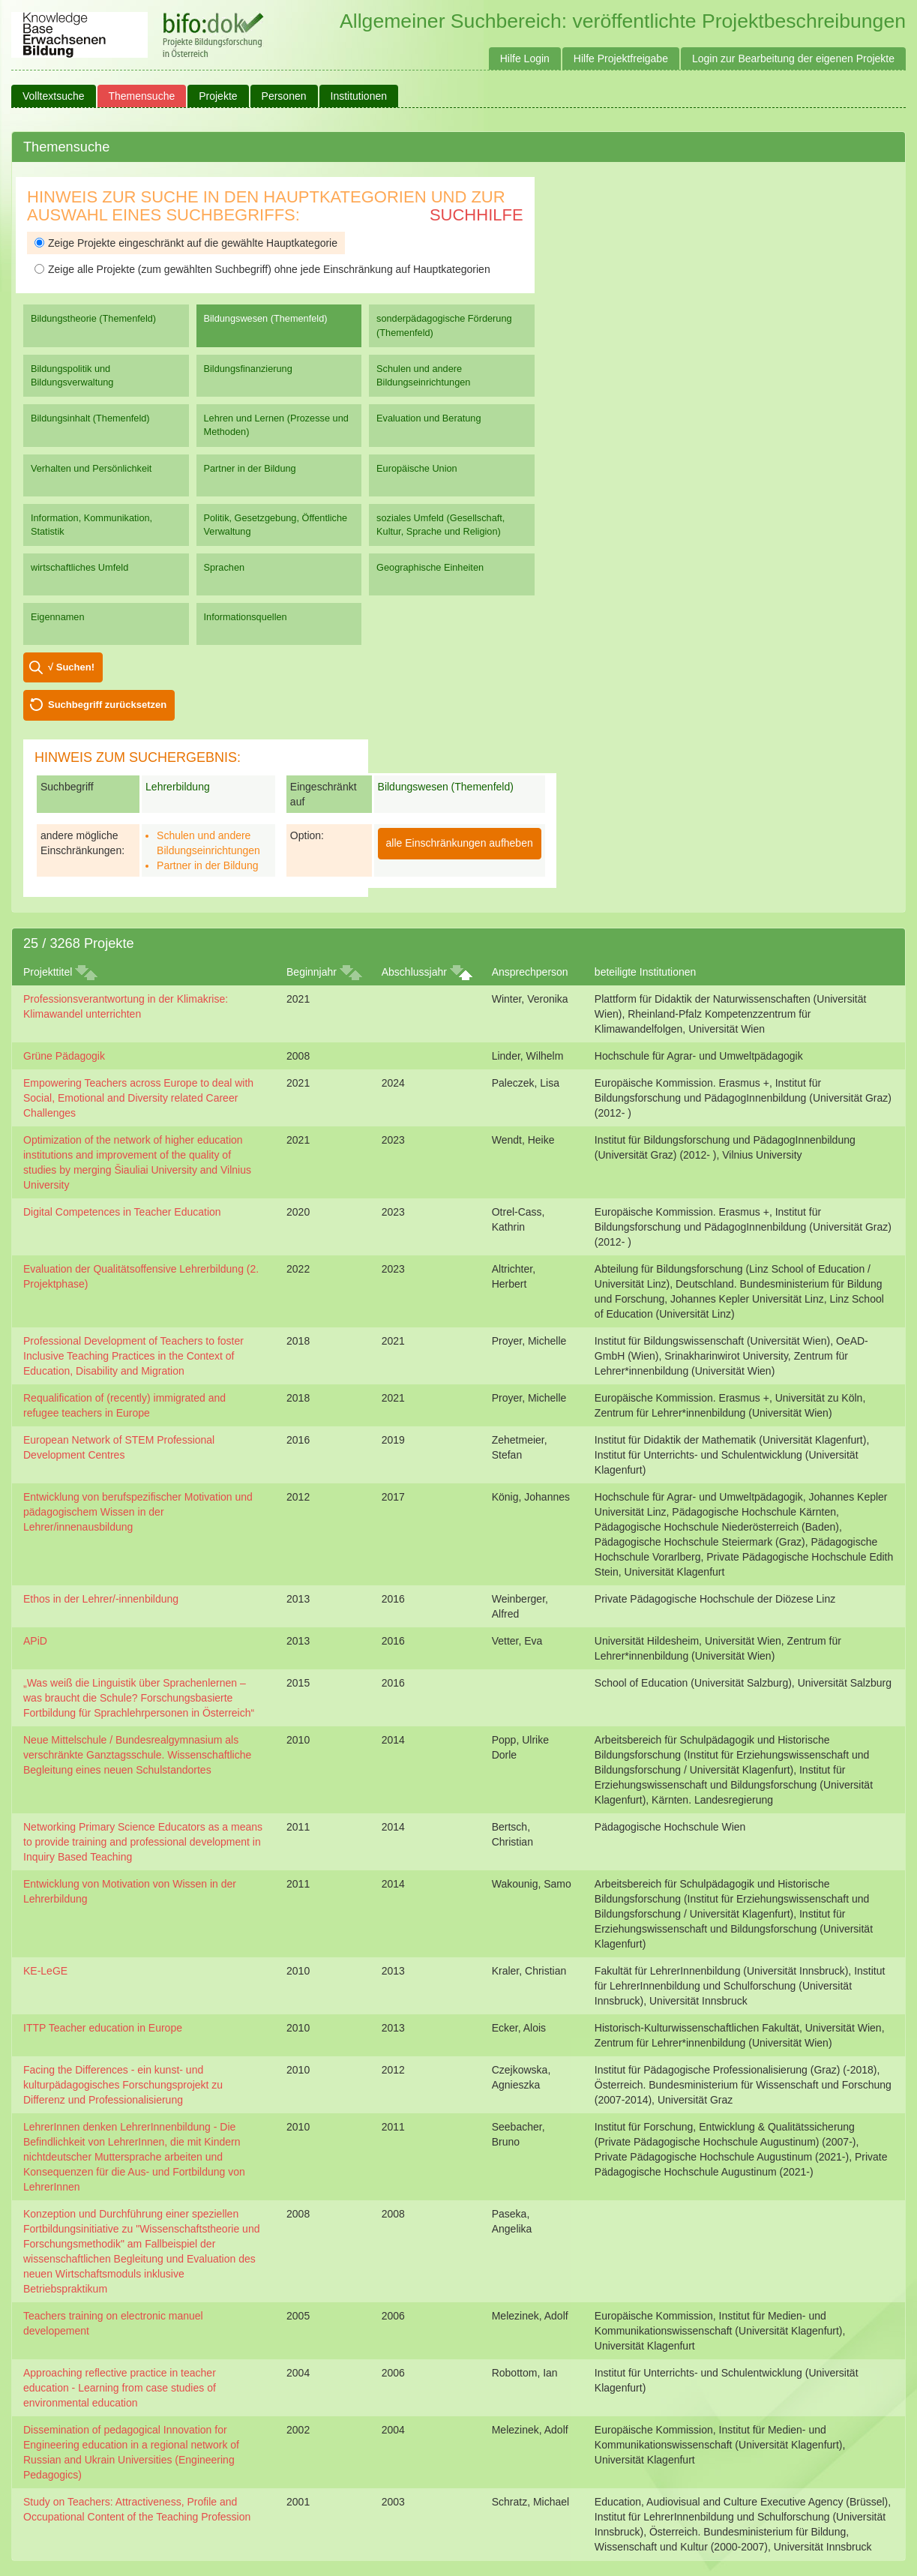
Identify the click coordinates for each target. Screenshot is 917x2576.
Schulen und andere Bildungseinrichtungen (423, 375)
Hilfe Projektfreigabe (621, 58)
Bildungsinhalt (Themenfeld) (90, 418)
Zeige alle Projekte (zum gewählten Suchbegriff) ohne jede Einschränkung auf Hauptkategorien (262, 269)
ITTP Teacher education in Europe (102, 2028)
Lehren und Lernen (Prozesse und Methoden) (276, 424)
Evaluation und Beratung (428, 418)
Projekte (218, 96)
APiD (35, 1641)
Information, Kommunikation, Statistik (91, 524)
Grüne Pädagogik (64, 1056)
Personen (284, 96)
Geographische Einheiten (430, 567)
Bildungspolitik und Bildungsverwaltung (72, 375)
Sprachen (224, 567)
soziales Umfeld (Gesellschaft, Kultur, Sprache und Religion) (440, 524)
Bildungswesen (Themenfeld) (266, 318)
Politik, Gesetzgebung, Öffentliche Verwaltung (276, 524)
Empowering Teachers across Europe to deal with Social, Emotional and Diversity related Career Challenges (138, 1098)
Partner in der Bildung (250, 468)
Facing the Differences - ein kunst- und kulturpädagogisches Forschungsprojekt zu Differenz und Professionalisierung (123, 2085)
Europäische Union (416, 468)
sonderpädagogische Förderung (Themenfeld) (444, 325)
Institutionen (359, 96)
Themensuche (142, 96)
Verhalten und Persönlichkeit (91, 468)
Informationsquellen (245, 616)
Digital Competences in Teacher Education (122, 1212)
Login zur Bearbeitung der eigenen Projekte (793, 58)
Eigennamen (58, 616)
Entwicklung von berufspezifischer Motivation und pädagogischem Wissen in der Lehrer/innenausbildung (138, 1512)
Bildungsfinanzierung (248, 368)
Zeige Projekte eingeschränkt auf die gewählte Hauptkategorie (185, 243)
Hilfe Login (525, 58)
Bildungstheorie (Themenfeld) (93, 318)
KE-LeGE (45, 1971)
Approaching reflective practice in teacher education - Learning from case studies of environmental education (119, 2388)
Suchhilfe (476, 214)
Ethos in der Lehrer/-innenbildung (100, 1599)
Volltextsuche (53, 96)
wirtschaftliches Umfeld (79, 567)
